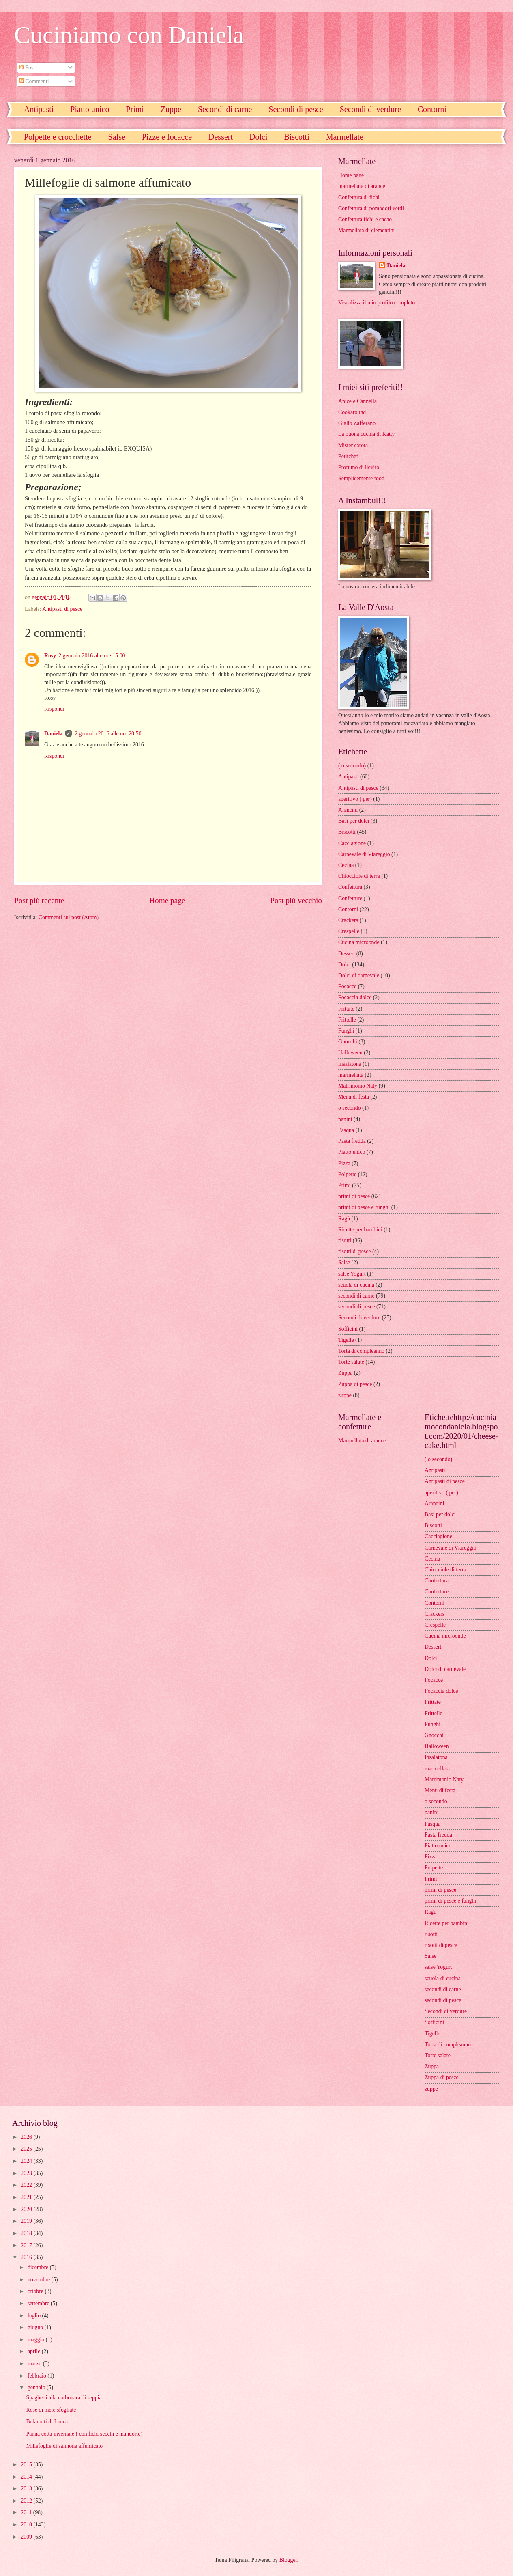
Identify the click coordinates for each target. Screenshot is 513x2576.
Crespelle (348, 931)
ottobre (36, 2291)
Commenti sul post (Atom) (69, 917)
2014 (27, 2477)
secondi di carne (356, 1296)
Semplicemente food (361, 478)
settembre (39, 2303)
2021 (27, 2197)
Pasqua (346, 1130)
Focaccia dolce (354, 997)
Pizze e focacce (167, 136)
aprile (35, 2351)
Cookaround (352, 412)
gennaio (37, 2387)
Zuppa (345, 1373)
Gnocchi (347, 1042)
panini (345, 1119)
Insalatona (349, 1064)
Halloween (350, 1053)
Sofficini (348, 1329)
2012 (27, 2501)
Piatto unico (89, 109)
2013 (27, 2488)
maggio (37, 2340)
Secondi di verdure (370, 109)
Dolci (258, 136)
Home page (167, 900)
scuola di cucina (356, 1285)
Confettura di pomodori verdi (371, 208)
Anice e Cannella (357, 401)
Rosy (50, 656)
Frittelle (347, 1020)
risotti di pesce (354, 1251)
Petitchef (348, 456)
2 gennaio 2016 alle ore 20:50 (108, 734)
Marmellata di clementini (366, 230)
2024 (27, 2161)
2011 (27, 2512)
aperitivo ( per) (355, 799)
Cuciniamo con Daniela (129, 35)
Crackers (348, 920)
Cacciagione (352, 843)
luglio (35, 2316)
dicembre (39, 2267)
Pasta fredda (352, 1141)
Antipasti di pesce (62, 609)
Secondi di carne (225, 109)
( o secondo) (352, 766)
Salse (116, 136)
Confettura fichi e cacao (365, 219)
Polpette (347, 1174)
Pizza (344, 1163)
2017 (27, 2245)
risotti (344, 1240)
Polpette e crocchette (58, 136)
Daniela (53, 734)
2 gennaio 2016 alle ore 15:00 (91, 656)
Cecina (346, 865)
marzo (35, 2363)
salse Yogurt (351, 1274)
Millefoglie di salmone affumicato (64, 2446)
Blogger (288, 2560)
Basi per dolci (353, 821)
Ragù (344, 1219)
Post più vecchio (296, 900)
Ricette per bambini (360, 1230)
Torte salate (351, 1362)
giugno (36, 2327)
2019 (27, 2221)
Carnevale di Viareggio (364, 854)
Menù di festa (353, 1097)
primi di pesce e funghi (364, 1207)
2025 (27, 2149)
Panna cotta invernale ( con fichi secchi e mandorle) (84, 2434)
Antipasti (39, 109)
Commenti (34, 81)
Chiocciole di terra (359, 876)
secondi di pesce (356, 1307)
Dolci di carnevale (358, 975)
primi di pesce (354, 1196)
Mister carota (353, 445)
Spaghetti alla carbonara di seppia (63, 2398)
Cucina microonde (359, 942)
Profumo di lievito (358, 467)
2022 (27, 2185)
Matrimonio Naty (357, 1086)
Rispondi (54, 709)
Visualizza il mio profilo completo (376, 303)
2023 (27, 2173)
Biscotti (296, 136)
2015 (27, 2465)
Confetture (350, 898)
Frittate (346, 1009)
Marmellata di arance (362, 1441)
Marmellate (344, 136)
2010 (27, 2525)
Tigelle (346, 1340)
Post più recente (39, 900)
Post (27, 68)
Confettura (350, 887)
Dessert (220, 136)
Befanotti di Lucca (47, 2422)
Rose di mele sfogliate (51, 2410)
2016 (27, 2257)
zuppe (345, 1395)
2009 (27, 2537)
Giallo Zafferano (357, 423)
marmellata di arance (361, 186)
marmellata (350, 1075)
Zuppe (171, 109)
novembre (40, 2279)
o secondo (349, 1108)
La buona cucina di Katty (366, 434)
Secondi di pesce (295, 109)
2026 (27, 2137)
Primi (135, 109)
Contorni (348, 909)
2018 (27, 2233)
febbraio (37, 2376)
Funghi (346, 1031)
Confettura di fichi (359, 197)
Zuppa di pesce (355, 1384)
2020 (27, 2209)
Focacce (347, 986)
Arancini (348, 810)
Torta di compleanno (361, 1351)
